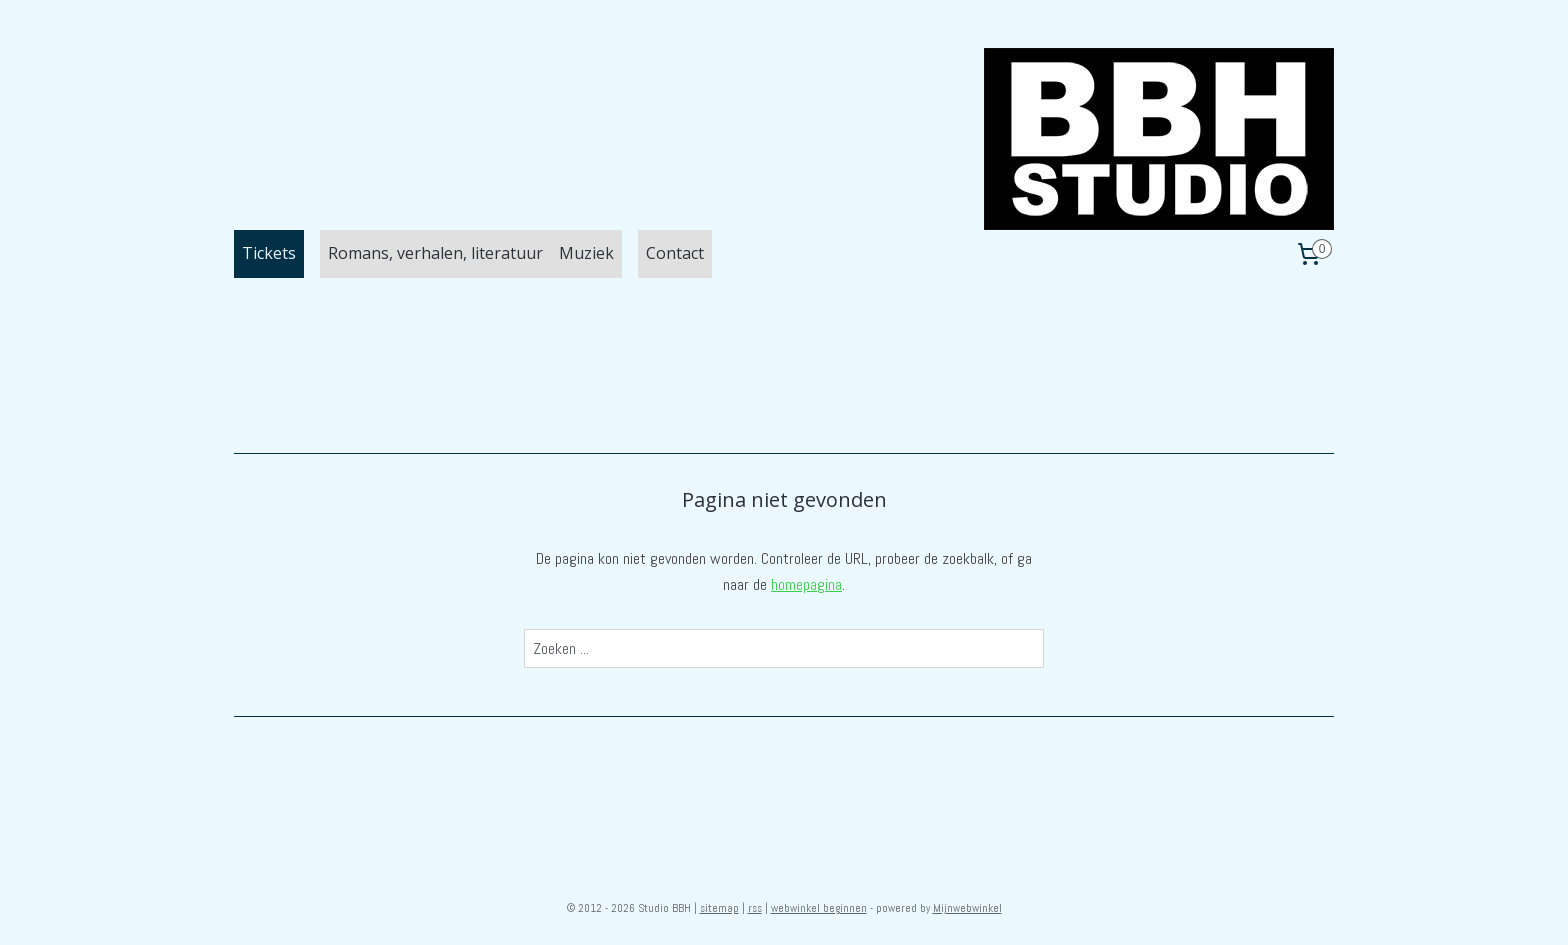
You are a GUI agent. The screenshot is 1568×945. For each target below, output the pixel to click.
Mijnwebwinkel (967, 908)
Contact (675, 253)
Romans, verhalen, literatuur (435, 253)
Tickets (269, 253)
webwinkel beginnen (819, 908)
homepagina (806, 584)
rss (755, 908)
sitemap (719, 908)
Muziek (586, 253)
